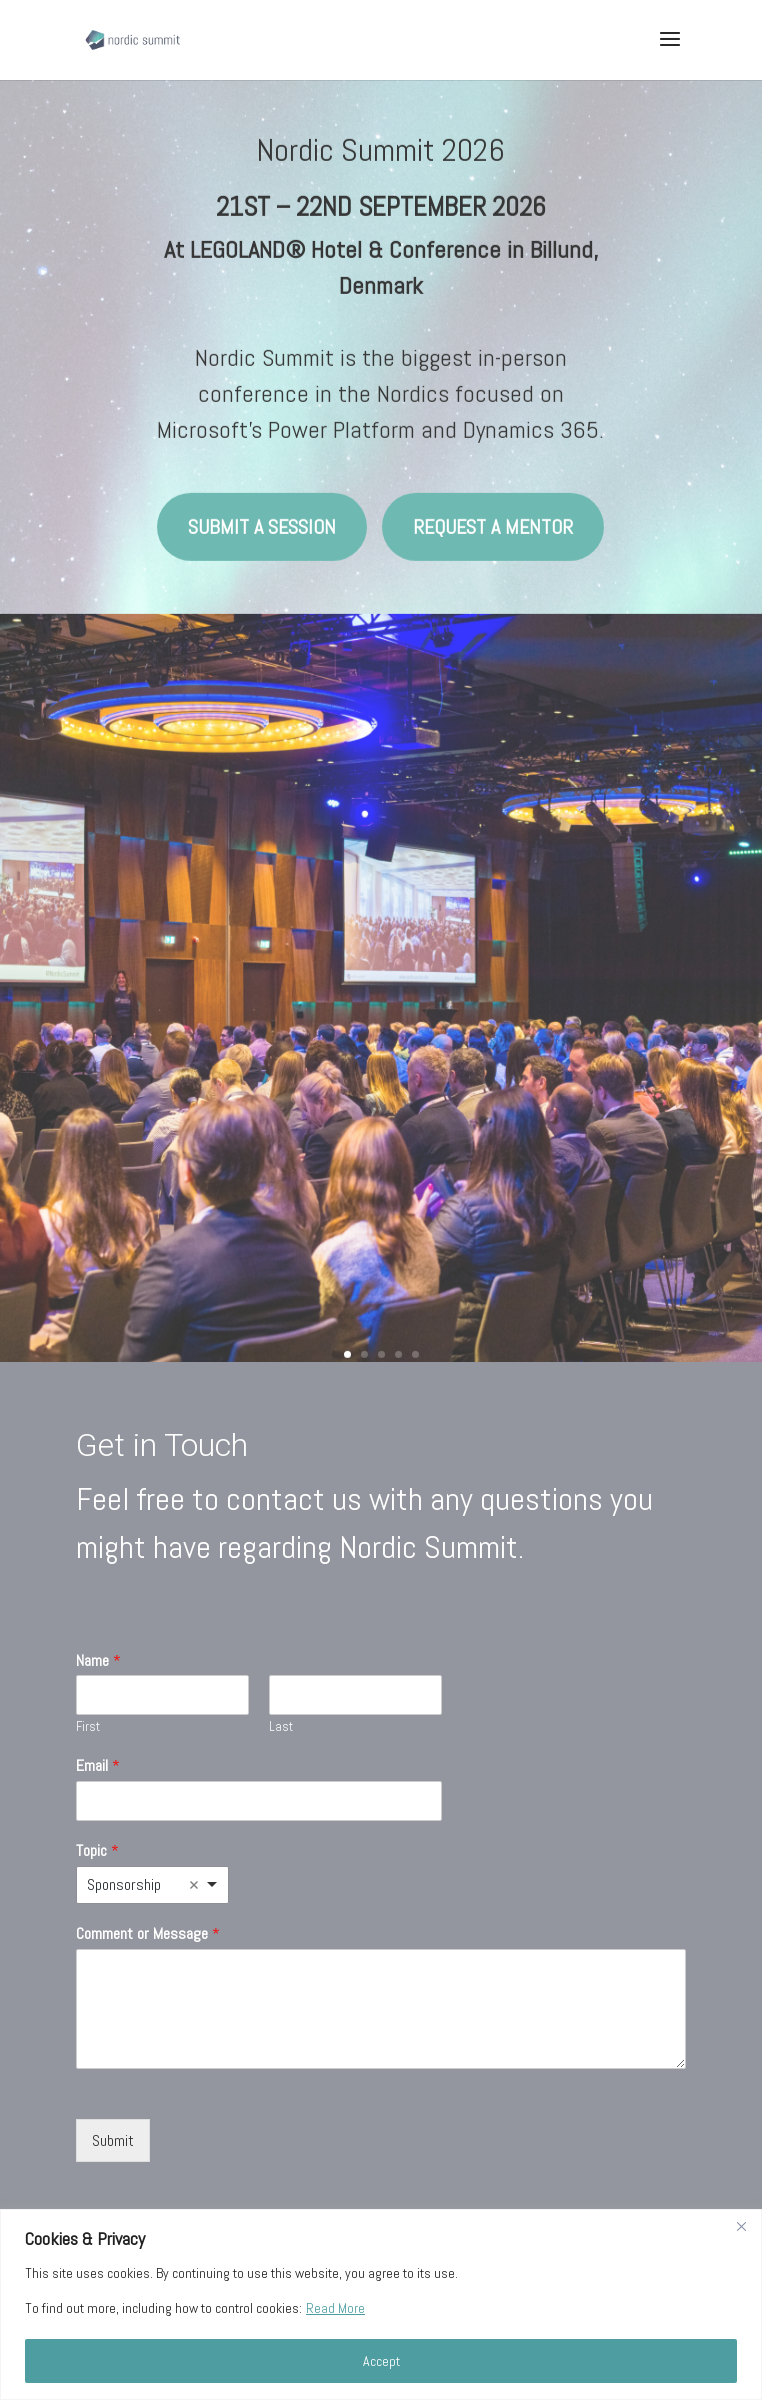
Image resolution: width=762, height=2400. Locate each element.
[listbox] (152, 1885)
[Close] (741, 2226)
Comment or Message (148, 1934)
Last (281, 1727)
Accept (381, 2361)
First (88, 1727)
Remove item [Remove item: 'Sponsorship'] (194, 1885)
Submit (113, 2140)
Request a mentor (493, 507)
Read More (335, 2308)
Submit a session (262, 507)
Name (98, 1661)
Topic (97, 1851)
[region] (381, 2304)
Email (98, 1766)
